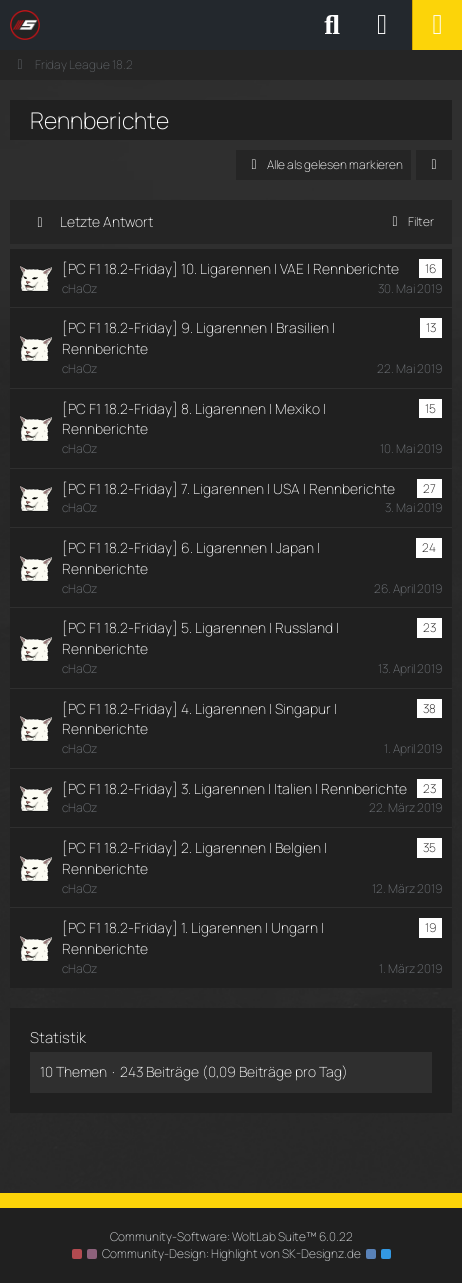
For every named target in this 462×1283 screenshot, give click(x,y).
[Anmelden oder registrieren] (382, 25)
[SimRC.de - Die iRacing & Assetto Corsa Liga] (185, 25)
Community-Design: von (231, 1253)
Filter (409, 221)
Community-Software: (231, 1236)
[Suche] (332, 25)
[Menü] (437, 25)
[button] (434, 165)
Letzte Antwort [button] (106, 221)
